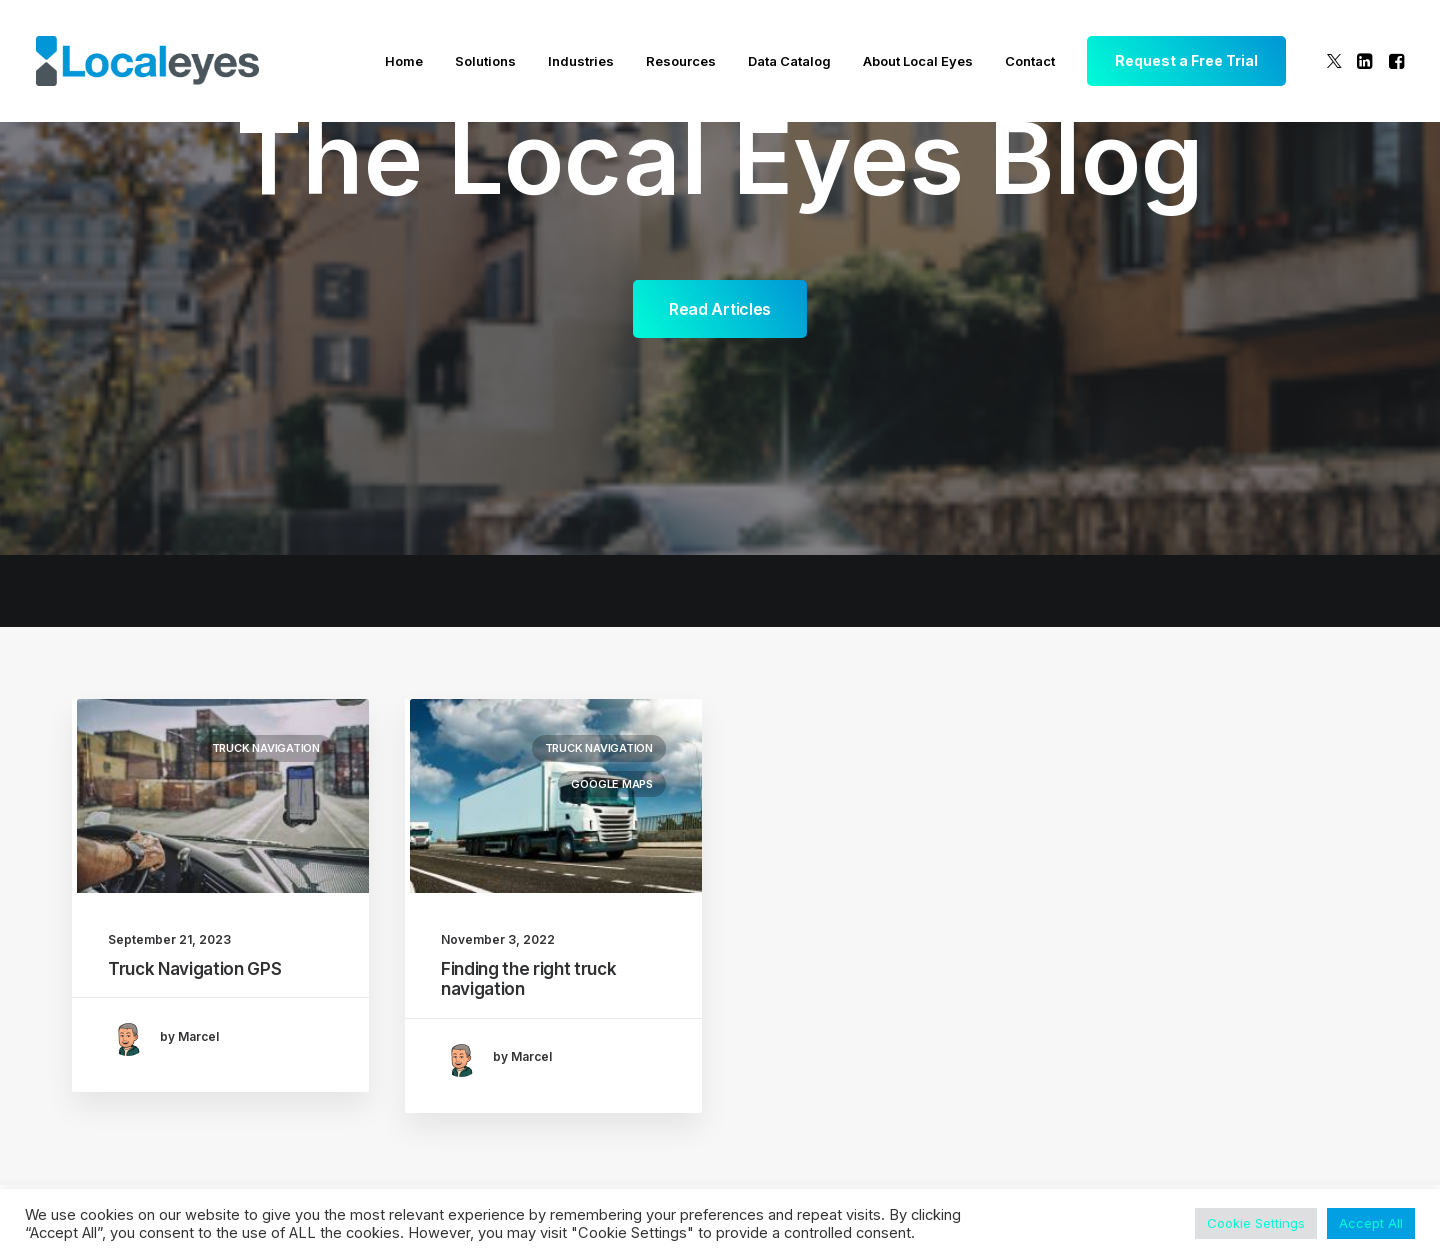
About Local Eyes (918, 61)
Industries (581, 61)
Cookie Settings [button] (1256, 1223)
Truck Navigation (266, 748)
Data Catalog (789, 61)
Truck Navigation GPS (194, 969)
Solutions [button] (485, 61)
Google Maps (612, 784)
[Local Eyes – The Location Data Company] (147, 61)
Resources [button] (681, 61)
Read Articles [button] (720, 309)
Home (404, 61)
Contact (1030, 61)
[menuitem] (404, 62)
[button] (1334, 61)
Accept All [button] (1371, 1223)
